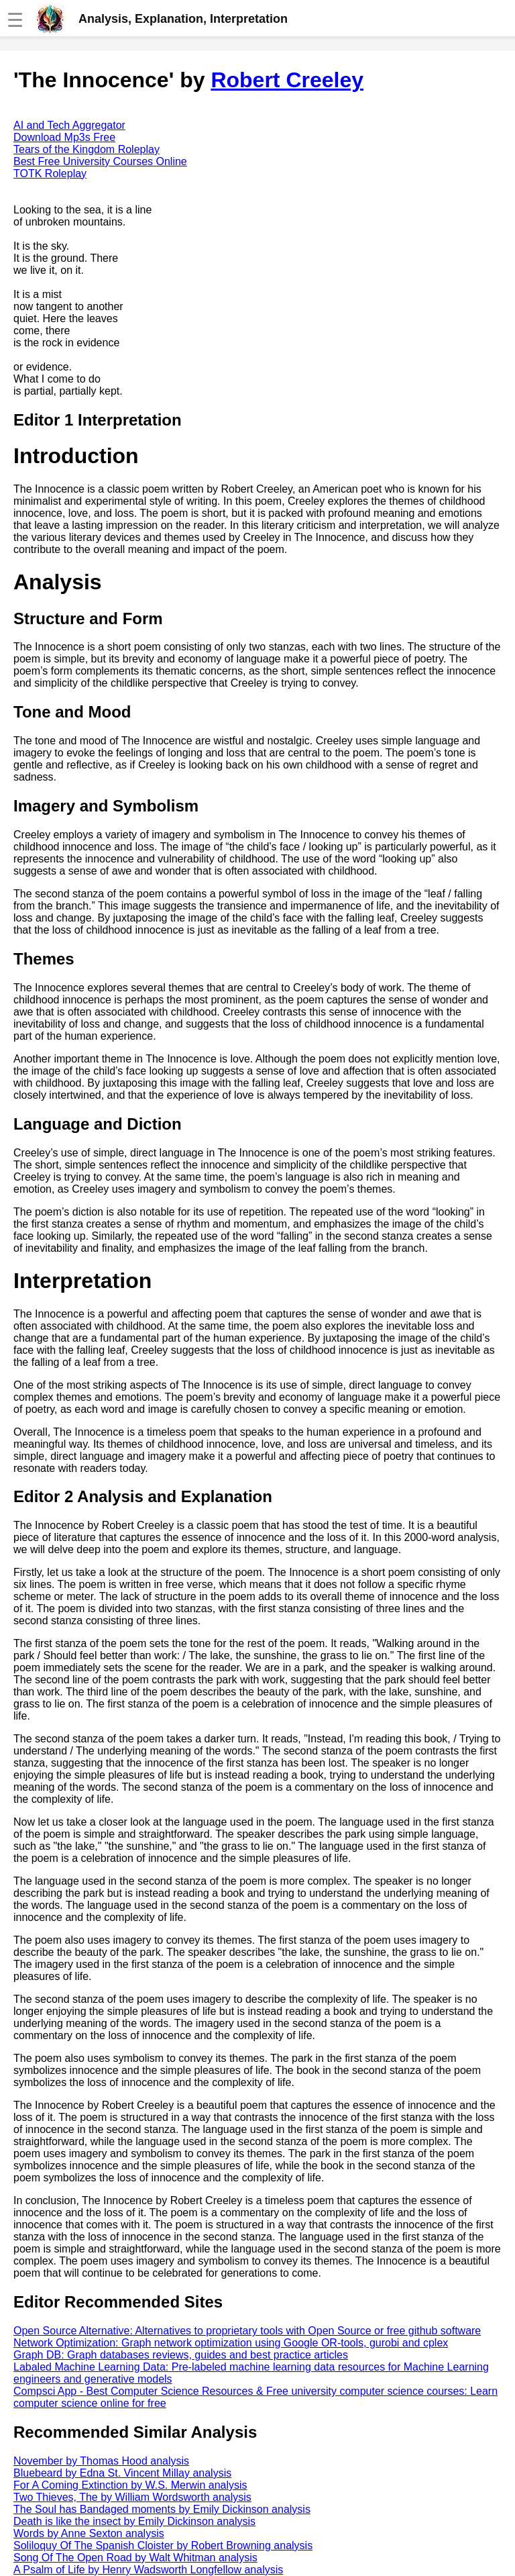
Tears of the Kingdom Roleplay (86, 149)
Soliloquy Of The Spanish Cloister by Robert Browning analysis (162, 2545)
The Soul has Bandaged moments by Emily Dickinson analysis (161, 2509)
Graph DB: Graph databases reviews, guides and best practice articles (180, 2355)
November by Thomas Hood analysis (101, 2461)
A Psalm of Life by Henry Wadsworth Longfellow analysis (148, 2569)
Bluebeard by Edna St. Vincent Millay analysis (122, 2473)
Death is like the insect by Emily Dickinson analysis (134, 2521)
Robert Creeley (287, 80)
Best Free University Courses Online (100, 161)
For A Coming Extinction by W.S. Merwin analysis (130, 2485)
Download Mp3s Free (64, 137)
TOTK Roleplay (50, 173)
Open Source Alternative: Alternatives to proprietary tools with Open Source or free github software (247, 2330)
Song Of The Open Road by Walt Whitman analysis (135, 2557)
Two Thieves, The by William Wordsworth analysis (132, 2497)
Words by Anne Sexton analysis (88, 2533)
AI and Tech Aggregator (69, 125)
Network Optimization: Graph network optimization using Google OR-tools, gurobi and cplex (230, 2342)
